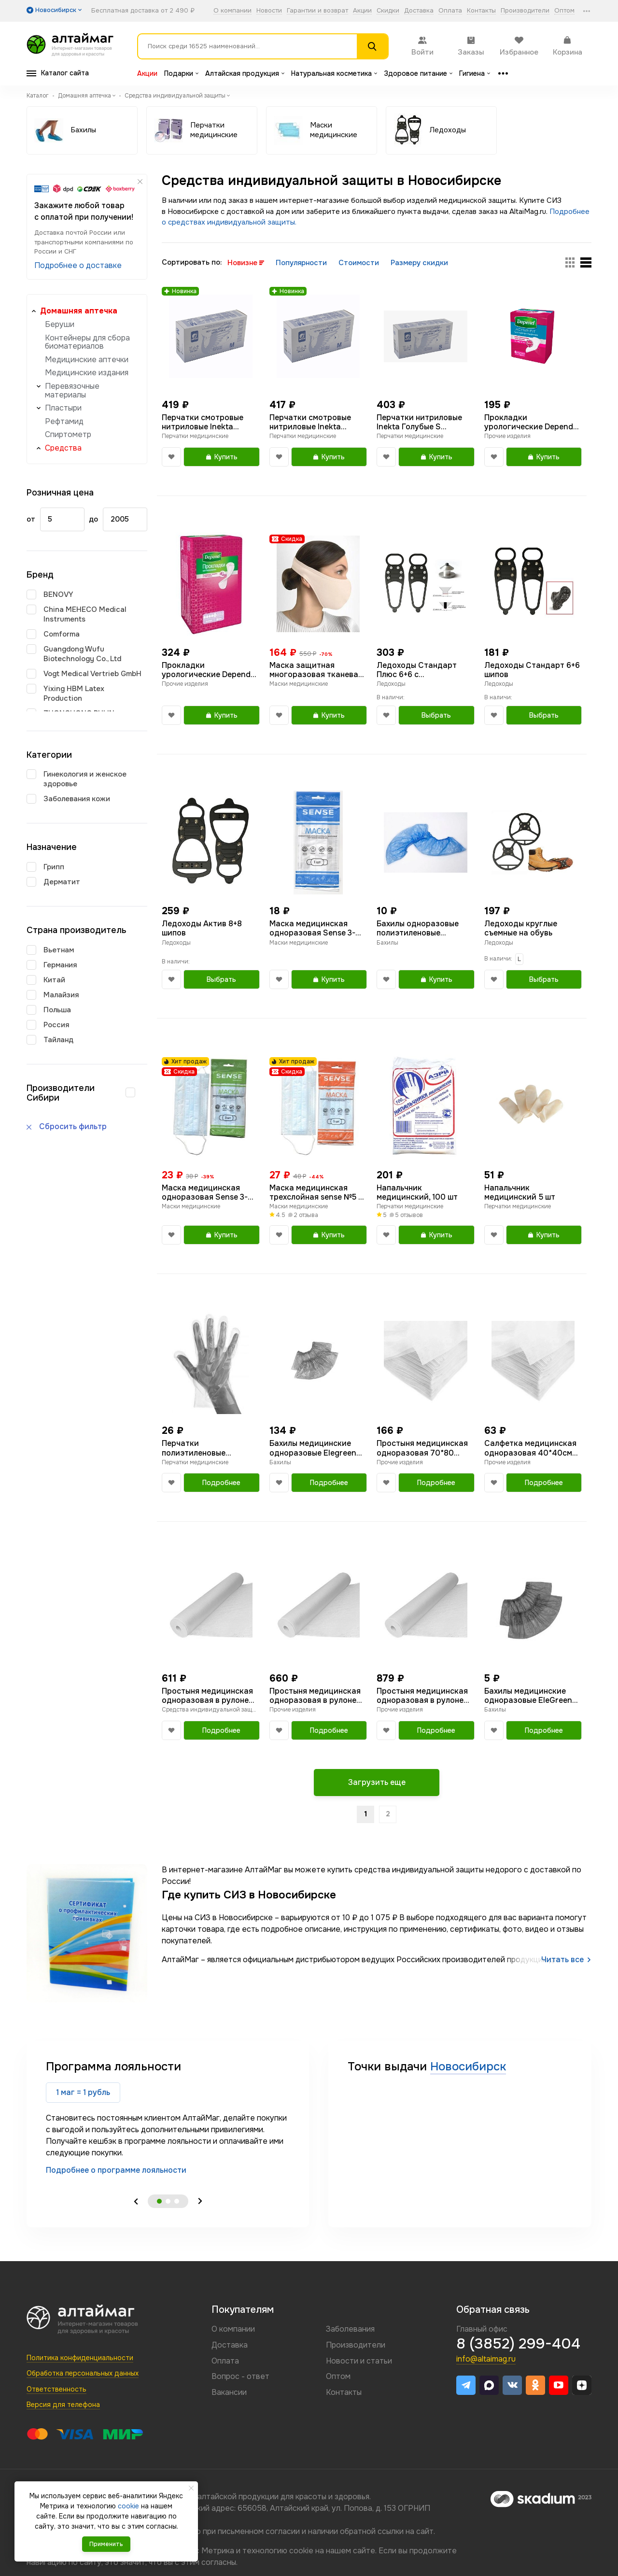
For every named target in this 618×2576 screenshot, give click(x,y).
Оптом (564, 10)
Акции (362, 10)
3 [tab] (176, 2201)
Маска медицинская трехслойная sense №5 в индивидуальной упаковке (316, 1192)
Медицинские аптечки (86, 359)
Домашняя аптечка (78, 311)
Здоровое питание (418, 73)
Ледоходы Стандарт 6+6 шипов (532, 670)
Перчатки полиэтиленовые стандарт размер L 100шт (199, 1448)
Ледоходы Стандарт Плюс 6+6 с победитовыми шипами (421, 670)
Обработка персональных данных (83, 2373)
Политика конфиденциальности (80, 2357)
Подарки (181, 73)
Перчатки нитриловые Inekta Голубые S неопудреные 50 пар (419, 422)
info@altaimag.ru (486, 2359)
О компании (232, 10)
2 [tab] (168, 2201)
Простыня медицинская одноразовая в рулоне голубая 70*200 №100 (207, 1695)
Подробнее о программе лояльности (116, 2170)
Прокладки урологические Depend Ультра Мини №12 (528, 422)
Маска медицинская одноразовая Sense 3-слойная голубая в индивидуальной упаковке (312, 928)
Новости (269, 10)
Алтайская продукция (244, 73)
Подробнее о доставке (78, 265)
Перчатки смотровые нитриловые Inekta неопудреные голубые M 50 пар (208, 422)
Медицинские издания (86, 373)
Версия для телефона (63, 2404)
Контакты (481, 10)
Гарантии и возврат (317, 10)
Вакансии (229, 2392)
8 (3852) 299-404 (518, 2344)
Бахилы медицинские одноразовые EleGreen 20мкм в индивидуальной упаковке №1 (528, 1695)
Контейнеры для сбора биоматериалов (87, 342)
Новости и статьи (359, 2361)
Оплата (450, 10)
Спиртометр (68, 434)
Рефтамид (64, 421)
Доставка (419, 10)
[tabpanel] (168, 2117)
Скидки (388, 10)
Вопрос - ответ (240, 2376)
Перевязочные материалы (72, 390)
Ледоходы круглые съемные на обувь (520, 928)
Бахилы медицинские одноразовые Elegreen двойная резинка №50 (312, 1448)
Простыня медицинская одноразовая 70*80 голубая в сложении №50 (425, 1448)
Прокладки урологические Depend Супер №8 (206, 670)
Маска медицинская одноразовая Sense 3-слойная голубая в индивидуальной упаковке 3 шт (205, 1192)
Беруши (59, 324)
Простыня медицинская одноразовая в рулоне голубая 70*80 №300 (315, 1695)
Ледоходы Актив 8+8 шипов (202, 928)
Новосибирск (468, 2066)
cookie (301, 2551)
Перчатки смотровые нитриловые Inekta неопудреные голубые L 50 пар (315, 422)
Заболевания (350, 2329)
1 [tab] (159, 2201)
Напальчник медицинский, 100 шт (417, 1192)
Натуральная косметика (334, 73)
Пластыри (63, 408)
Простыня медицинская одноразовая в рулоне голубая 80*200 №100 (422, 1695)
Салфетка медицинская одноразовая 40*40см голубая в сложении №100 (530, 1448)
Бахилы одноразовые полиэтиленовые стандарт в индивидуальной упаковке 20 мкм (418, 928)
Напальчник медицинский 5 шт (519, 1192)
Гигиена (474, 73)
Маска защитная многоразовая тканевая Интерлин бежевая (316, 670)
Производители (525, 10)
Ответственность (56, 2389)
